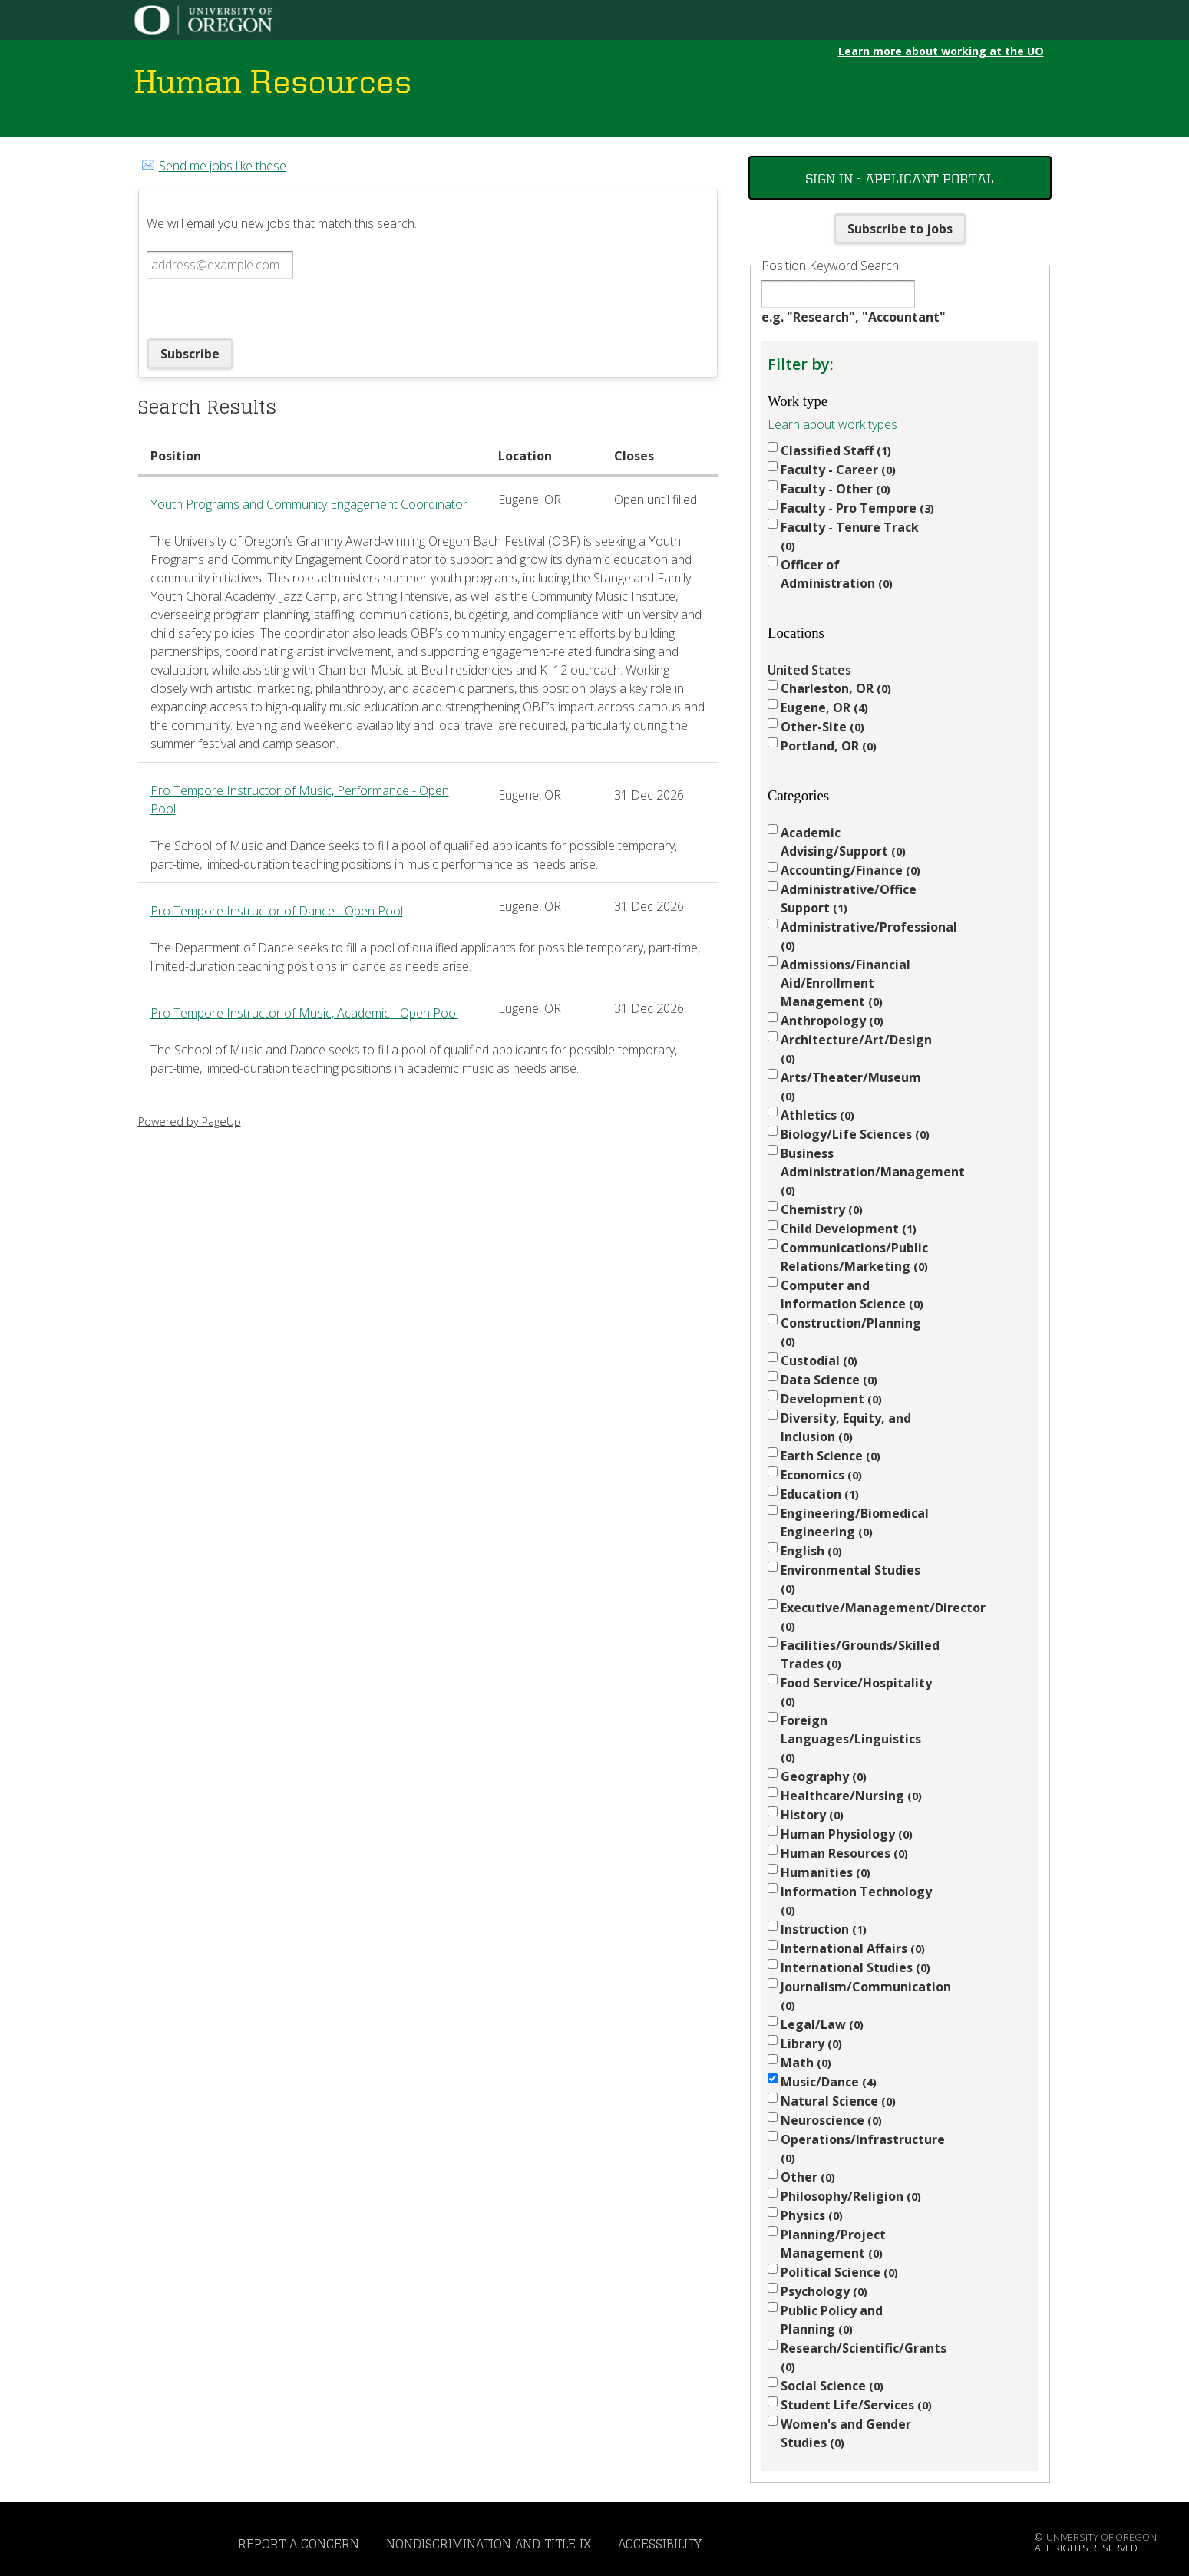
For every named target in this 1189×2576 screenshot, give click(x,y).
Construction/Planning (851, 1331)
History (812, 1814)
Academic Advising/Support (843, 841)
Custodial (819, 1360)
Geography (824, 1776)
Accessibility (660, 2544)
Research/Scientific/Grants (857, 2357)
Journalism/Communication (857, 1995)
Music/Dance (829, 2081)
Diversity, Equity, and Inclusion (846, 1427)
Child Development (849, 1228)
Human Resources (844, 1853)
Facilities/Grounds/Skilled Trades (857, 1654)
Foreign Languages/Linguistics (851, 1738)
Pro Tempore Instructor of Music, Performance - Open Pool (299, 799)
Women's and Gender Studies (846, 2433)
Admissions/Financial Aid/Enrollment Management (845, 983)
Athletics (817, 1115)
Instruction (824, 1929)
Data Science (829, 1379)
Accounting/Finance (850, 870)
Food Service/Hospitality (856, 1691)
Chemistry (822, 1209)
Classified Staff (836, 450)
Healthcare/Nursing (851, 1795)
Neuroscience (831, 2120)
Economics (821, 1474)
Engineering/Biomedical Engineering (855, 1522)
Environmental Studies (850, 1579)
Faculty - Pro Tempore (857, 508)
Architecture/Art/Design (856, 1048)
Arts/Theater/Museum (851, 1086)
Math (806, 2062)
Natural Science (838, 2101)
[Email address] (220, 265)
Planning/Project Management (833, 2243)
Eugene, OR (824, 707)
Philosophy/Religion (851, 2196)
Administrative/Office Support (849, 898)
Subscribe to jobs (900, 228)
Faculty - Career (838, 469)
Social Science (832, 2385)
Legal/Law (822, 2024)
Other (808, 2177)
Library (811, 2043)
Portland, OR (829, 745)
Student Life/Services (856, 2404)
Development (831, 1398)
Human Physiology (847, 1834)
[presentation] (263, 308)
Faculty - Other (835, 488)
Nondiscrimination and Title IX (488, 2544)
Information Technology (856, 1900)
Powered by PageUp (189, 1121)
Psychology (824, 2291)
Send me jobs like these (222, 165)
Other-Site (822, 726)
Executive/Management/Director (857, 1616)
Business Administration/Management (857, 1171)
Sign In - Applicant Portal (899, 178)
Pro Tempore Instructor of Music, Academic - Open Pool (304, 1012)
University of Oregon (1101, 2537)
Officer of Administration (837, 574)
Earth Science (830, 1455)
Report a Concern (298, 2544)
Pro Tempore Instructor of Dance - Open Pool (276, 910)
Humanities (825, 1872)
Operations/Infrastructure (857, 2148)
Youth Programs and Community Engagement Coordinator (308, 504)
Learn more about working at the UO (941, 51)
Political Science (839, 2272)
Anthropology (832, 1020)
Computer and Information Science (852, 1294)
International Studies (855, 1967)
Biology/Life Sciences (855, 1134)
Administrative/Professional (857, 936)
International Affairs (853, 1948)
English (811, 1550)
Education (820, 1494)
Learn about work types (832, 424)
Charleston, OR (836, 688)
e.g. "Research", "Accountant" (853, 316)
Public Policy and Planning (832, 2319)
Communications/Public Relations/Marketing (854, 1257)
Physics (812, 2215)
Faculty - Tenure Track (850, 536)
